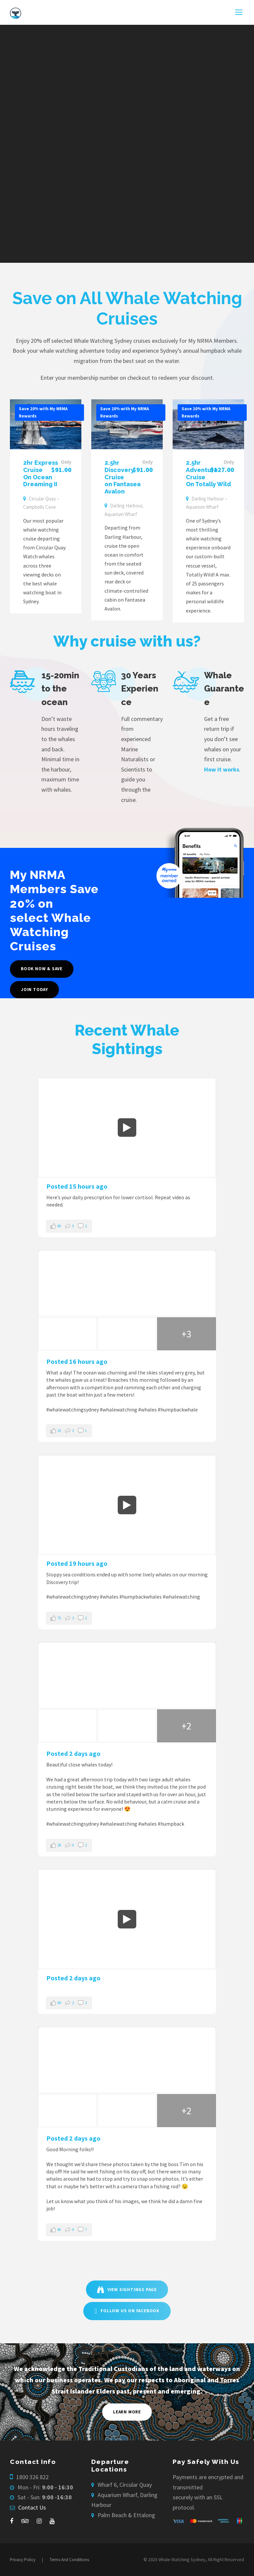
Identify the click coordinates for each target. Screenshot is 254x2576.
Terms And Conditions (69, 2559)
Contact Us (32, 2507)
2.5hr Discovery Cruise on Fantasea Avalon (123, 477)
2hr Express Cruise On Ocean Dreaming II (40, 473)
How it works (221, 769)
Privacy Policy (22, 2559)
